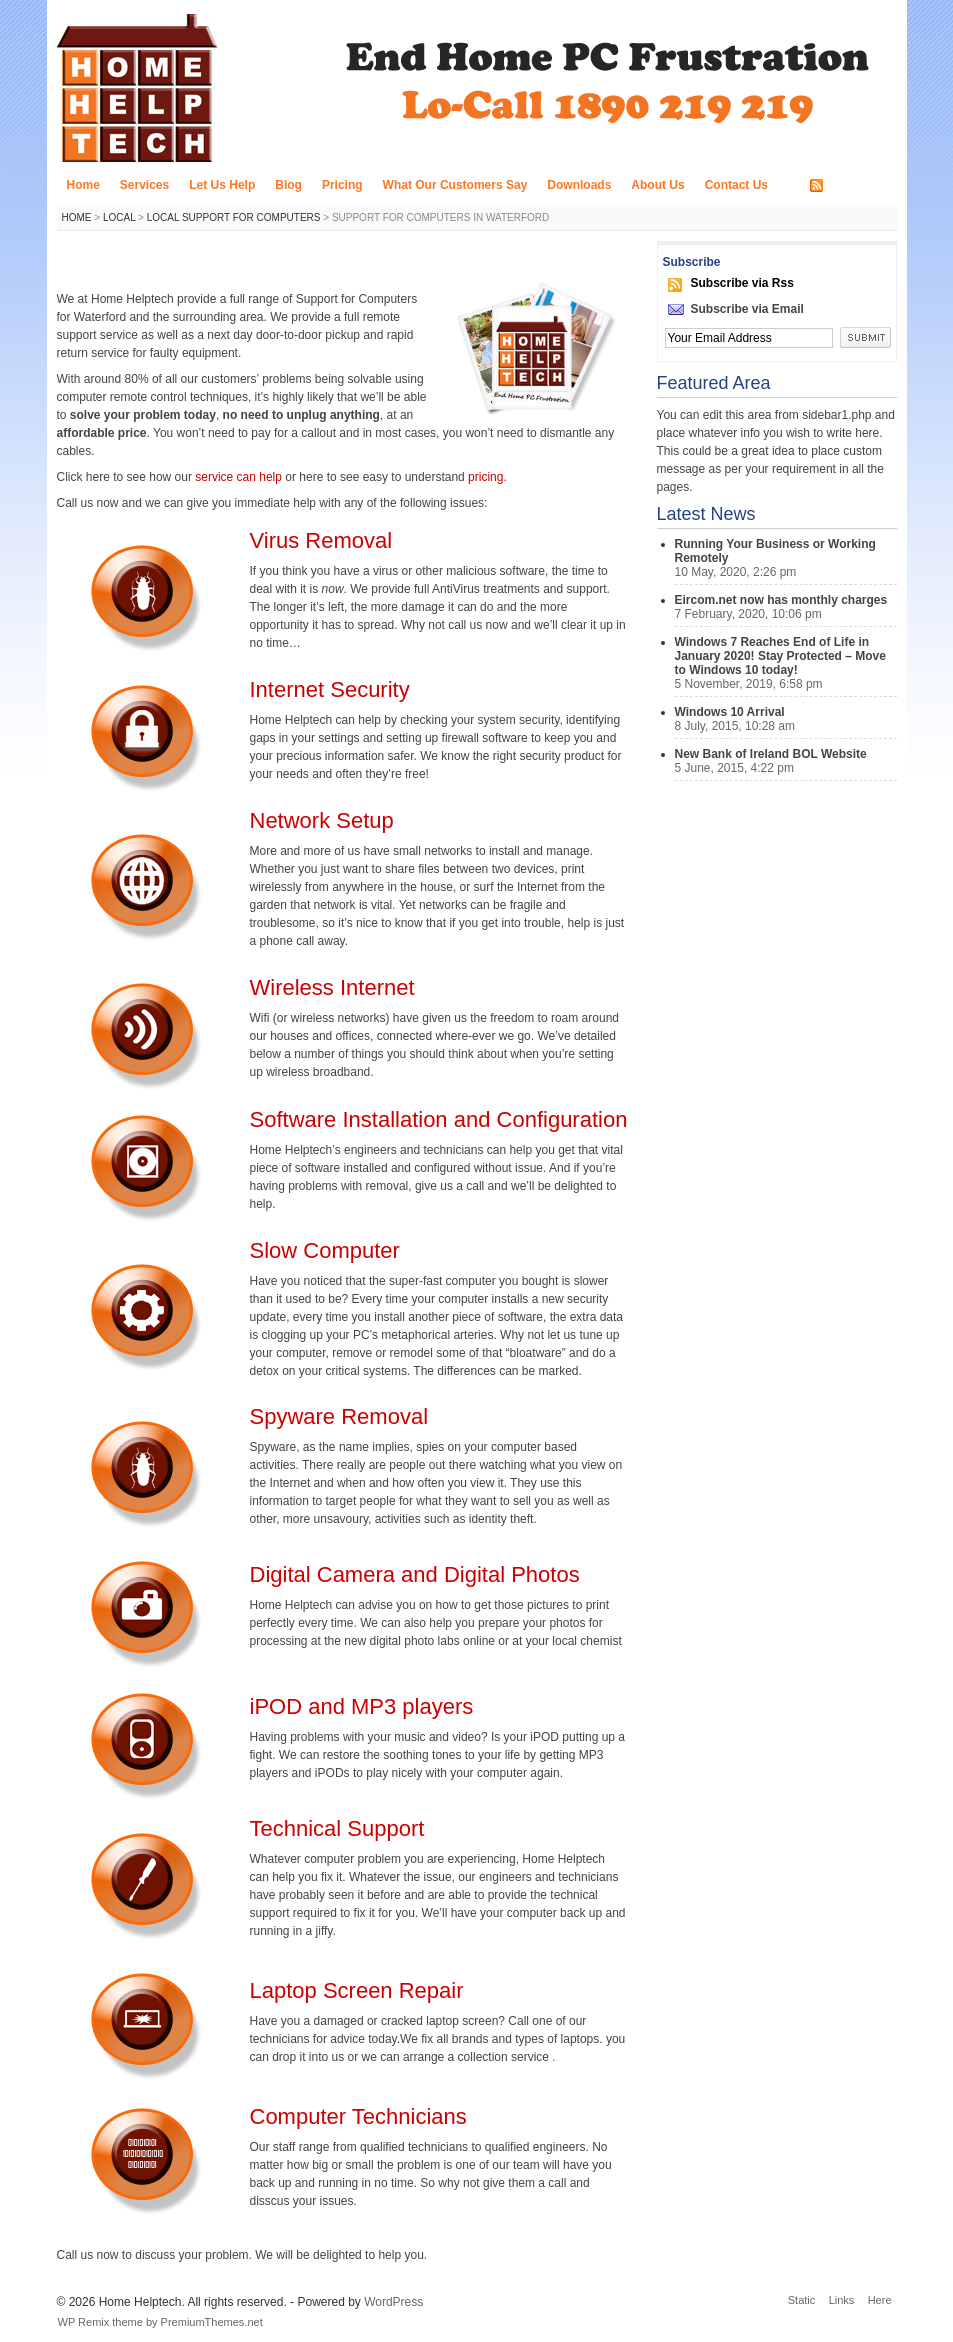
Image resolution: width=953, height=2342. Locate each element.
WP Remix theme (100, 2322)
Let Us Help (222, 185)
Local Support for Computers (234, 217)
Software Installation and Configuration (439, 1119)
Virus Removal (321, 540)
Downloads (579, 185)
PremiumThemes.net (212, 2322)
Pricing (342, 185)
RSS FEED (858, 186)
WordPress (393, 2302)
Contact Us (736, 185)
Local (119, 217)
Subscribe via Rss (742, 283)
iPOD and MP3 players (362, 1706)
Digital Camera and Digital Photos (415, 1574)
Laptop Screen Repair (357, 1990)
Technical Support (337, 1828)
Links (842, 2300)
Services (144, 185)
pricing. (487, 477)
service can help (240, 477)
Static (802, 2300)
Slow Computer (325, 1250)
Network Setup (322, 820)
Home (83, 185)
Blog (288, 185)
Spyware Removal (339, 1416)
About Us (657, 185)
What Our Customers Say (455, 185)
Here (880, 2300)
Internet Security (330, 689)
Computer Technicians (358, 2116)
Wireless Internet (332, 987)
